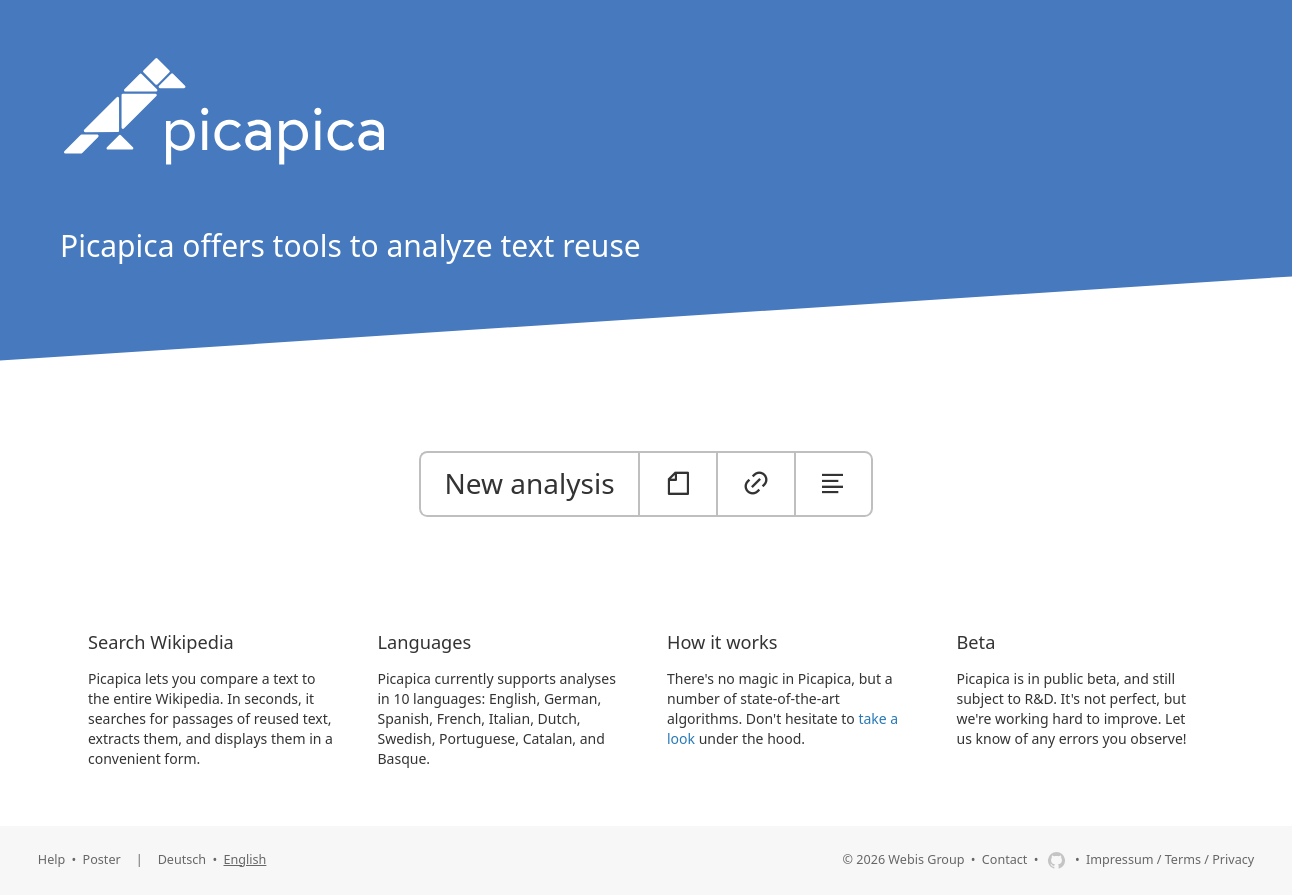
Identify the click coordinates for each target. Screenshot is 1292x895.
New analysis (530, 483)
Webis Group (926, 859)
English (245, 859)
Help (51, 859)
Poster (102, 859)
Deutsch (182, 859)
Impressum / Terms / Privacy (1170, 859)
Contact (1005, 859)
